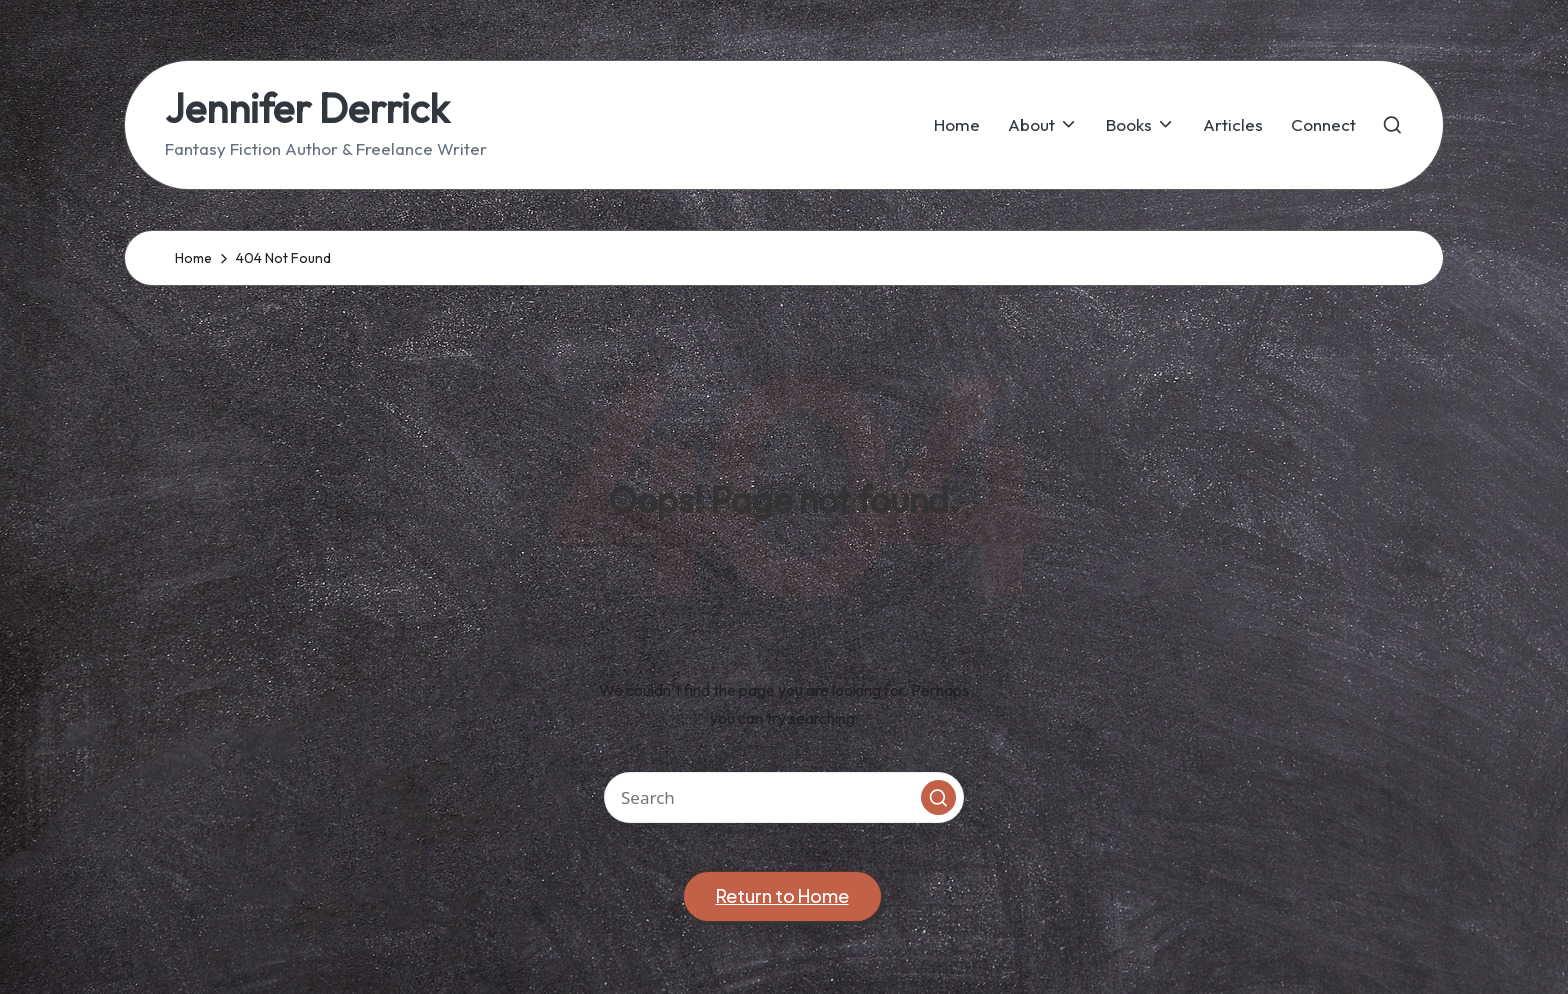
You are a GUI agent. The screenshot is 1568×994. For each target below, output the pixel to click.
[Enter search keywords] (784, 797)
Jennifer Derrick (307, 108)
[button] (938, 797)
